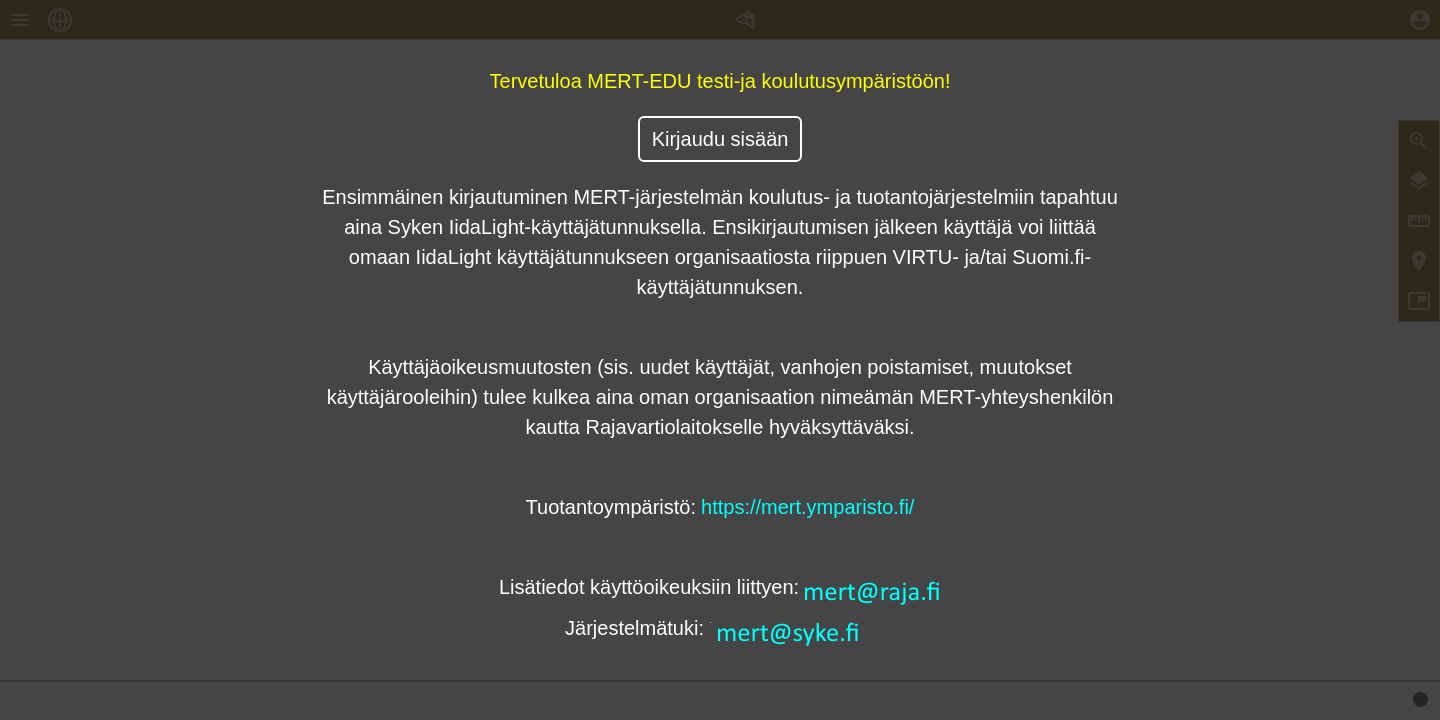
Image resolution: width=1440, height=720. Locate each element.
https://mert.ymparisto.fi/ (807, 507)
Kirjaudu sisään (720, 139)
